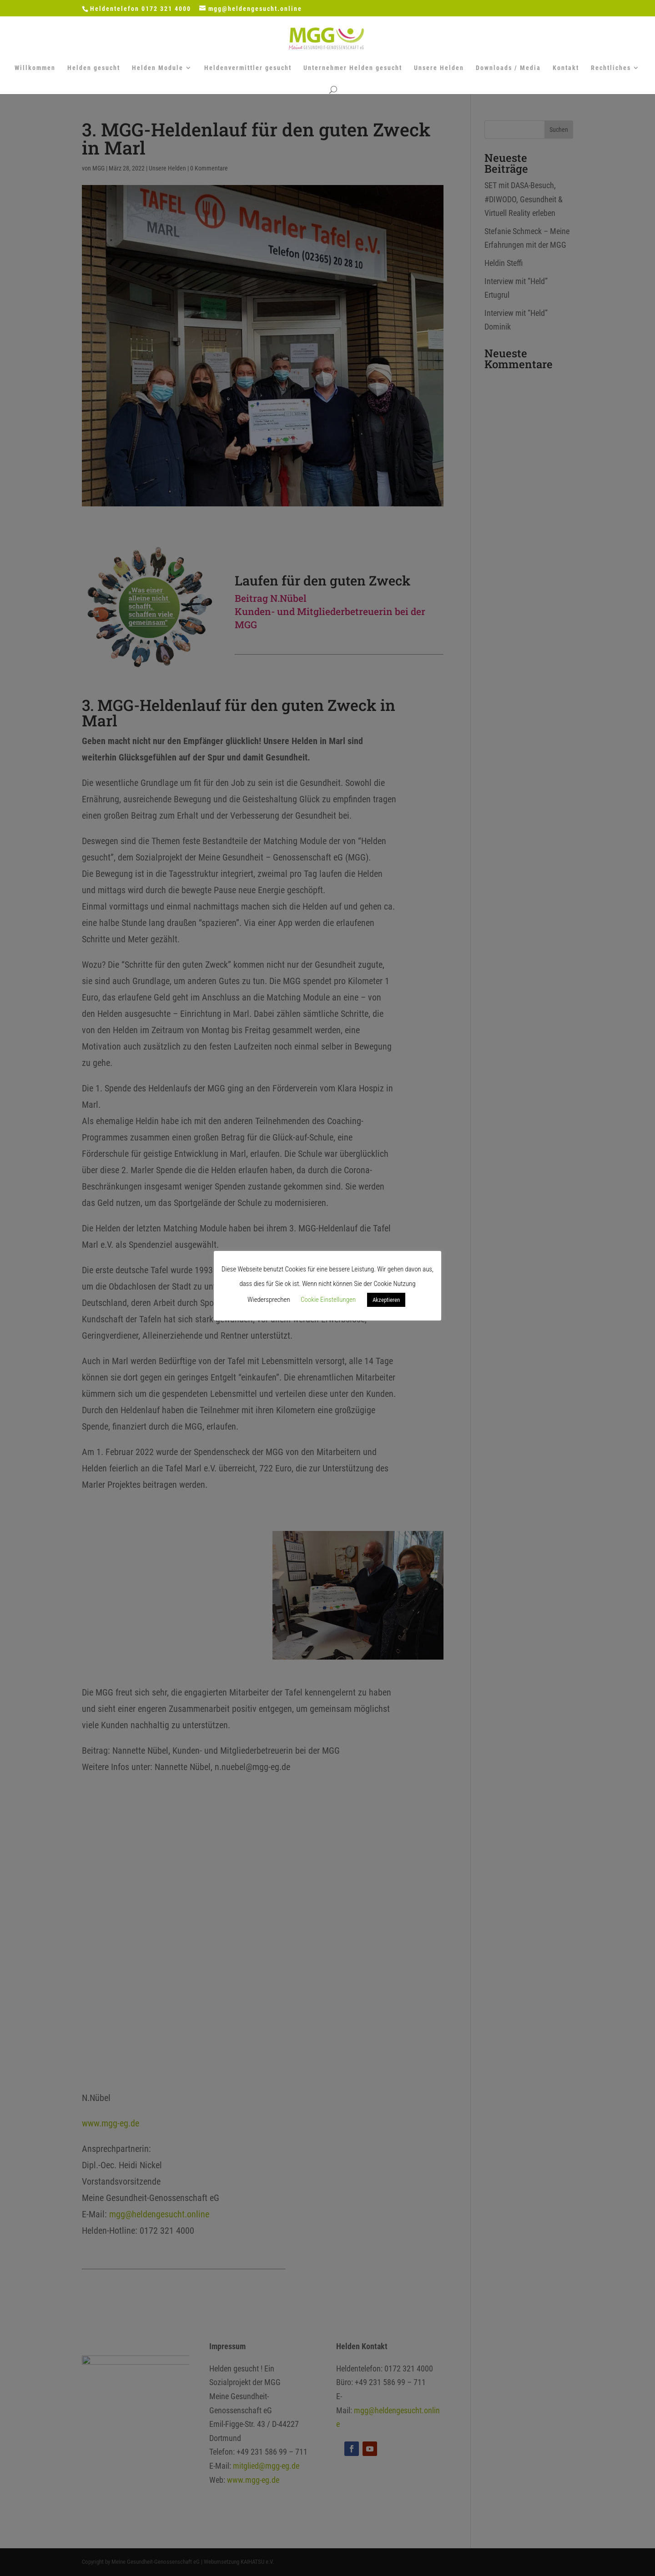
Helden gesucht (93, 68)
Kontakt (566, 68)
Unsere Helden (439, 68)
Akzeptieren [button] (386, 1299)
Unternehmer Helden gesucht (352, 68)
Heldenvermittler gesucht (248, 68)
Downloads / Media (508, 68)
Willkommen (35, 68)
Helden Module (157, 68)
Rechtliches (611, 68)
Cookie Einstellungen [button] (328, 1300)
